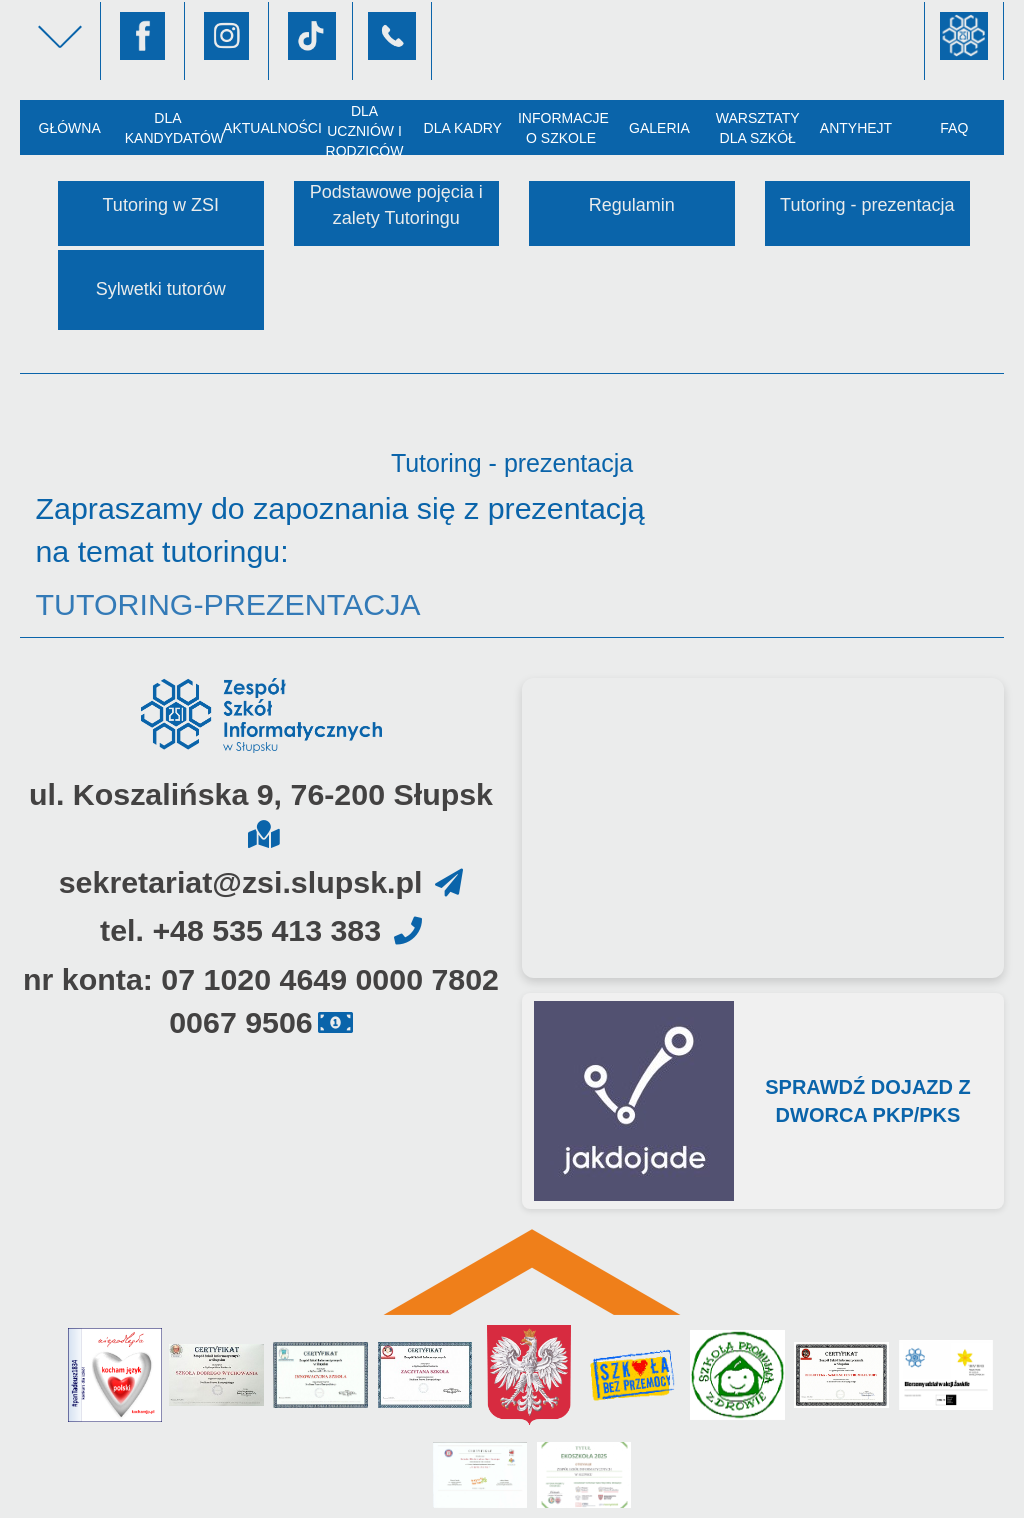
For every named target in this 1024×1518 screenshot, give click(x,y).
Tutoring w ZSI (161, 205)
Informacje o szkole (563, 128)
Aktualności (269, 128)
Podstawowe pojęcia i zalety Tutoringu (396, 205)
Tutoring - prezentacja (867, 205)
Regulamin (632, 205)
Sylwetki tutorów (161, 289)
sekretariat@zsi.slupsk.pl (241, 882)
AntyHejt (856, 128)
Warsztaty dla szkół (758, 128)
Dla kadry (463, 128)
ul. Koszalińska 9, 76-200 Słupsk (261, 794)
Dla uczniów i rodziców (365, 129)
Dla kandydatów (171, 128)
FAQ (954, 128)
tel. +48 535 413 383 (240, 930)
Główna (69, 128)
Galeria (659, 128)
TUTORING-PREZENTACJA (227, 604)
